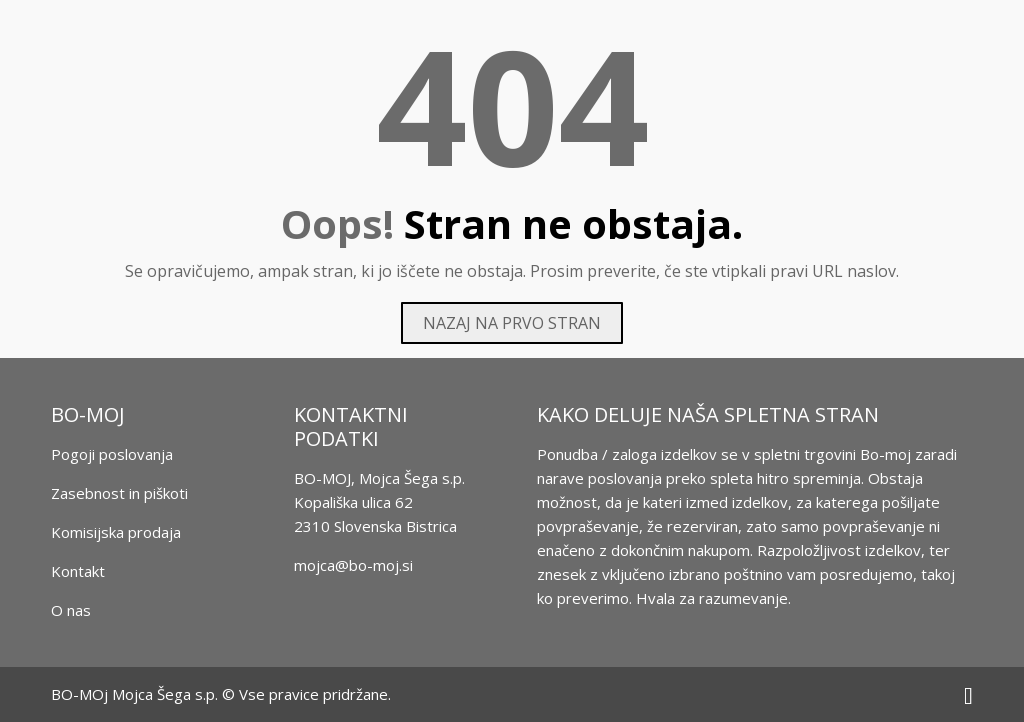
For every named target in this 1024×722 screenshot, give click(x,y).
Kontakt (78, 571)
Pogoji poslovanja (112, 454)
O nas (71, 610)
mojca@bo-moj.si (353, 565)
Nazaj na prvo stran (512, 323)
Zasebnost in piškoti (119, 493)
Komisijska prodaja (116, 532)
